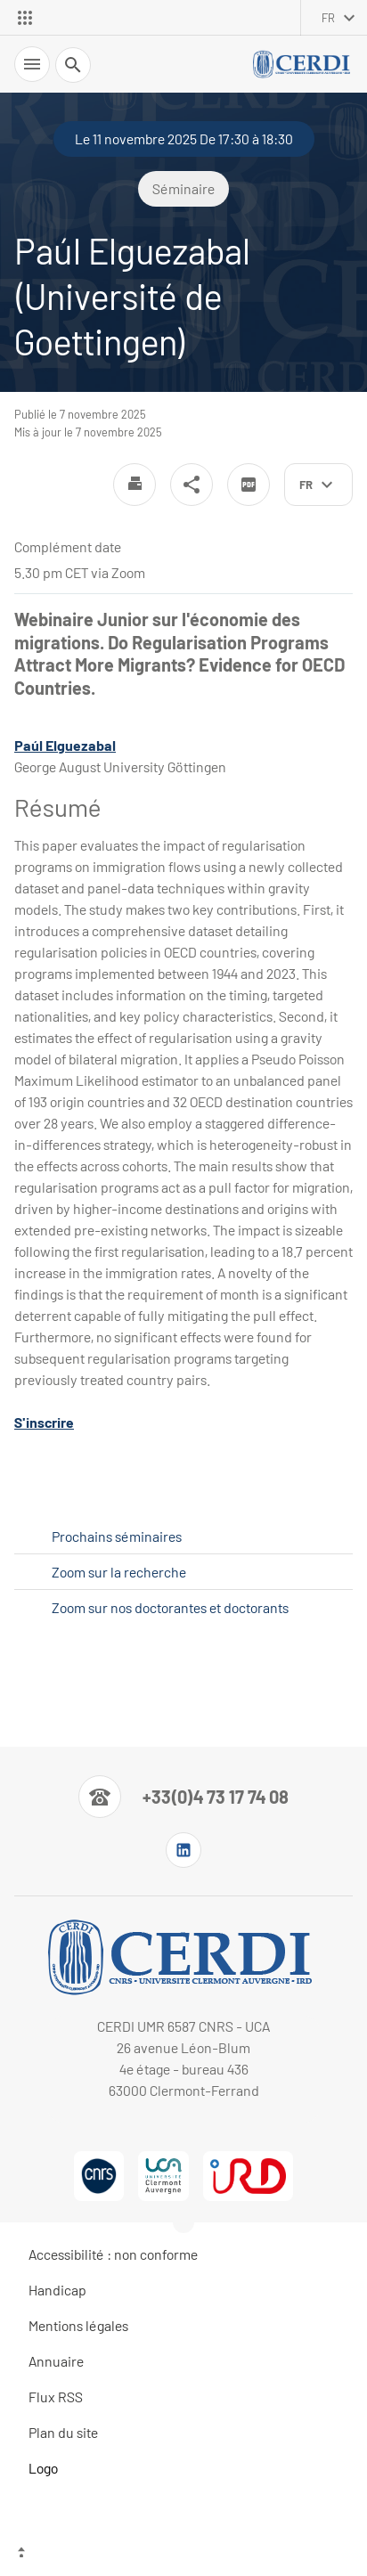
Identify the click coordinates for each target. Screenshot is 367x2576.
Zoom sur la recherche (119, 1571)
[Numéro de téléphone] (183, 1796)
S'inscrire (44, 1422)
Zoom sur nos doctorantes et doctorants (170, 1607)
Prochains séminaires (117, 1536)
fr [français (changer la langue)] (328, 18)
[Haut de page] (183, 2553)
